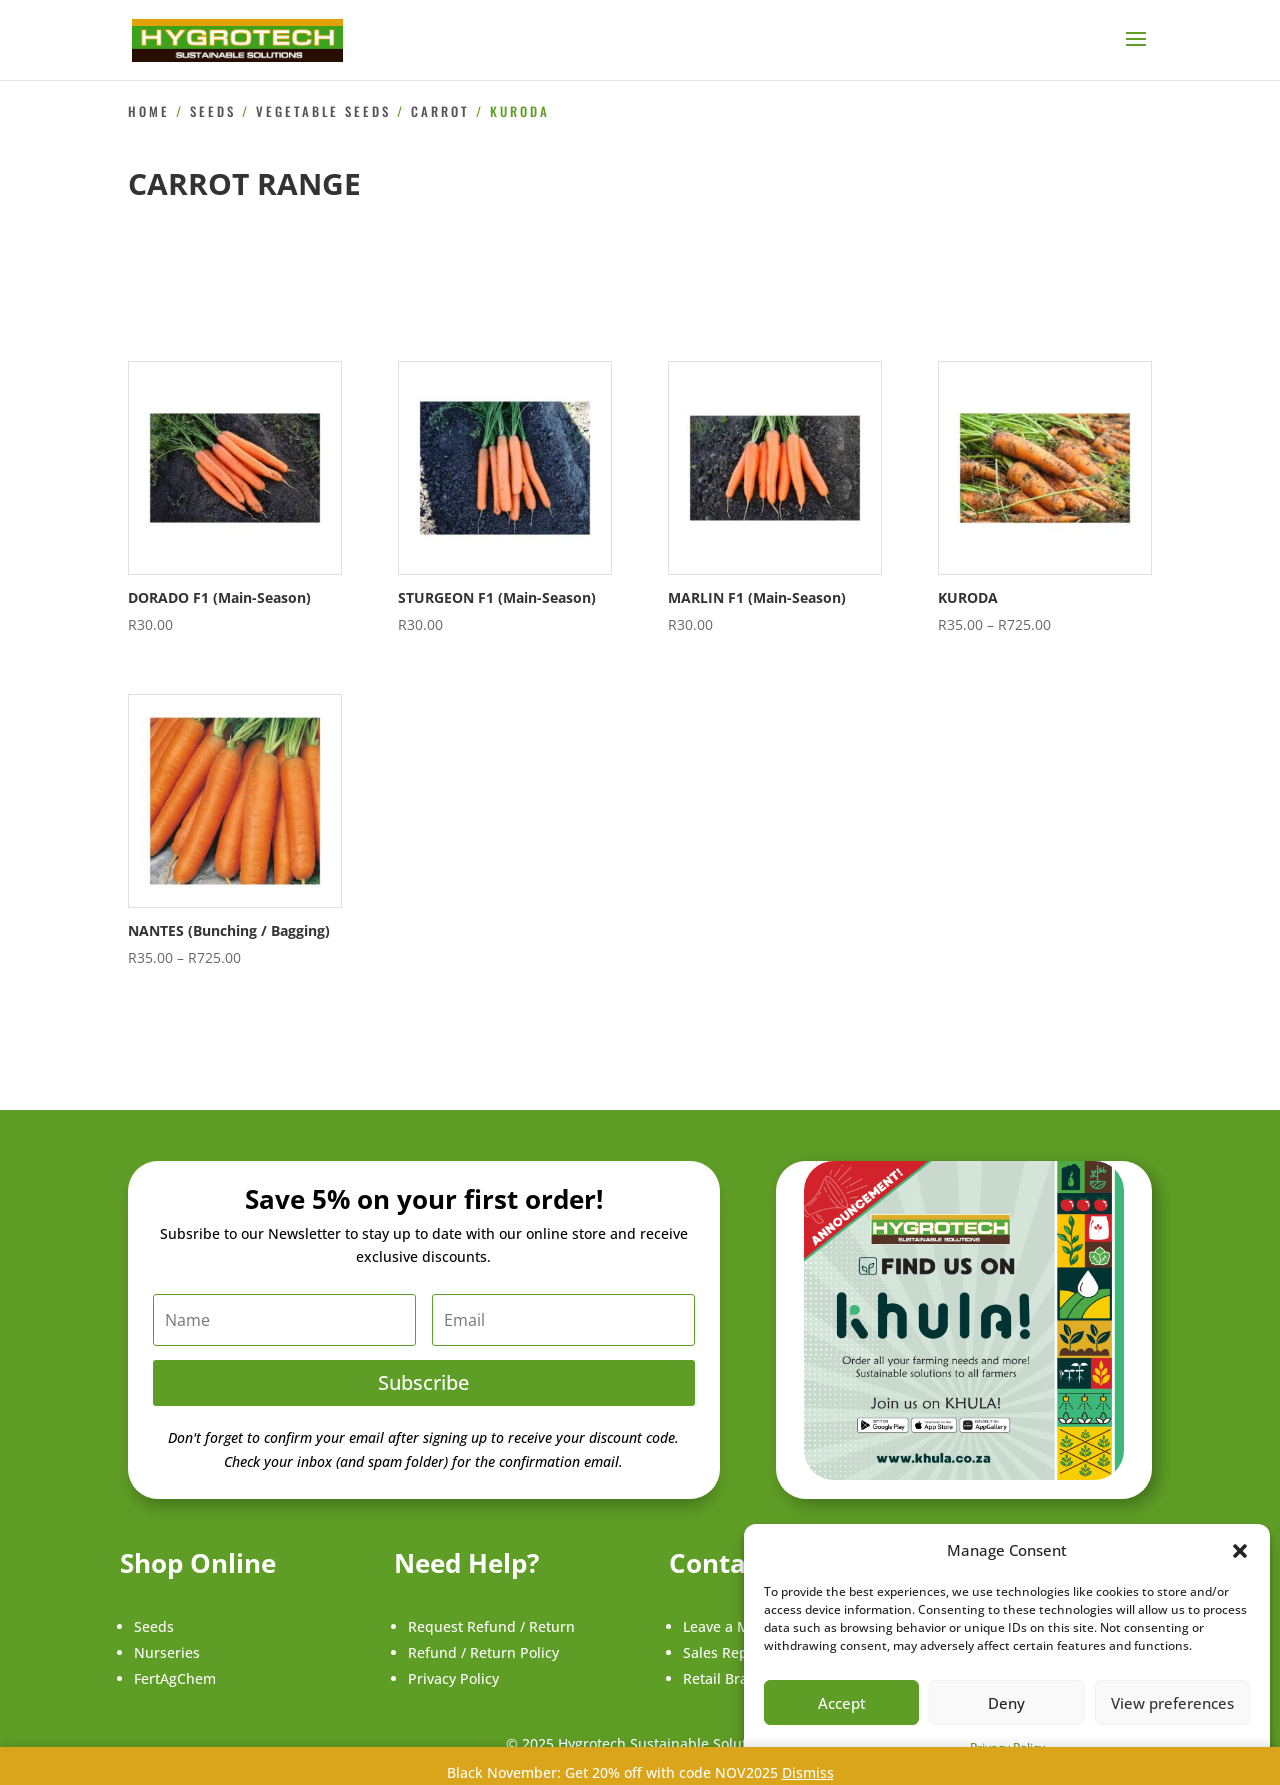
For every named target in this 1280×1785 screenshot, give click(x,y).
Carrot (440, 111)
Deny (1006, 1703)
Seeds (213, 111)
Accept (842, 1703)
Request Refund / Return (491, 1626)
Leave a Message (739, 1626)
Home (149, 111)
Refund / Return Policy (483, 1652)
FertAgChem (175, 1678)
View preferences (1172, 1703)
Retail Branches (735, 1678)
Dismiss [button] (808, 1772)
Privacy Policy (453, 1678)
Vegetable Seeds (323, 111)
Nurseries (167, 1652)
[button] (1240, 1551)
